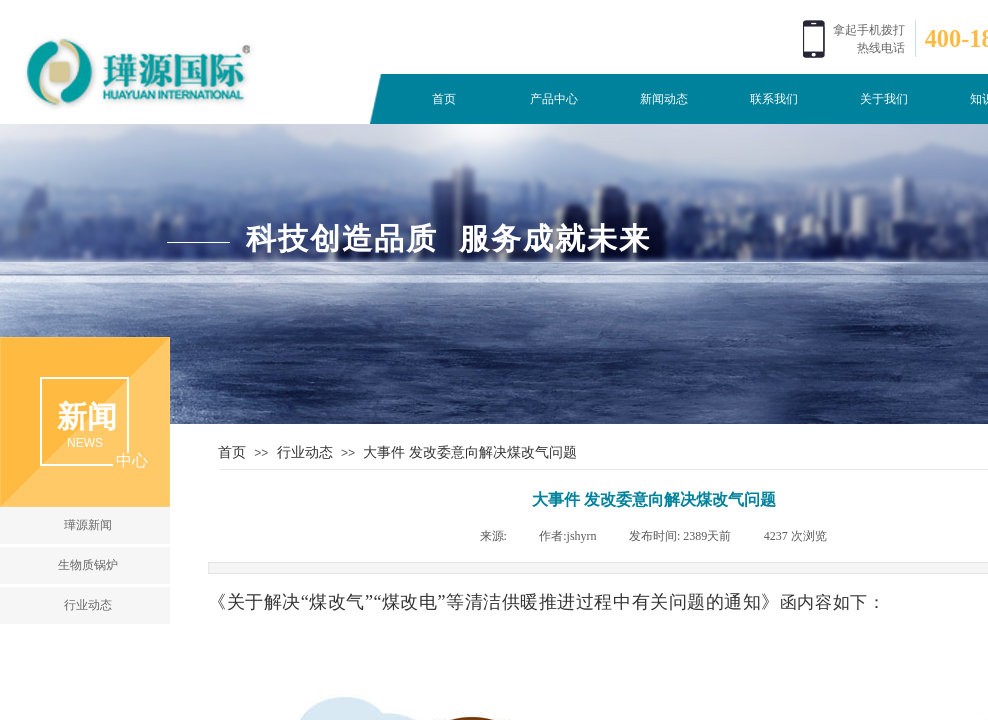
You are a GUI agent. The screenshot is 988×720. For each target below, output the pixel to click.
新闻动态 (664, 99)
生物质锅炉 (88, 565)
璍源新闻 (88, 525)
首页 (444, 99)
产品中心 (554, 99)
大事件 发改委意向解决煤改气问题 (470, 452)
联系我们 (774, 99)
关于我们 (884, 99)
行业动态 (305, 452)
